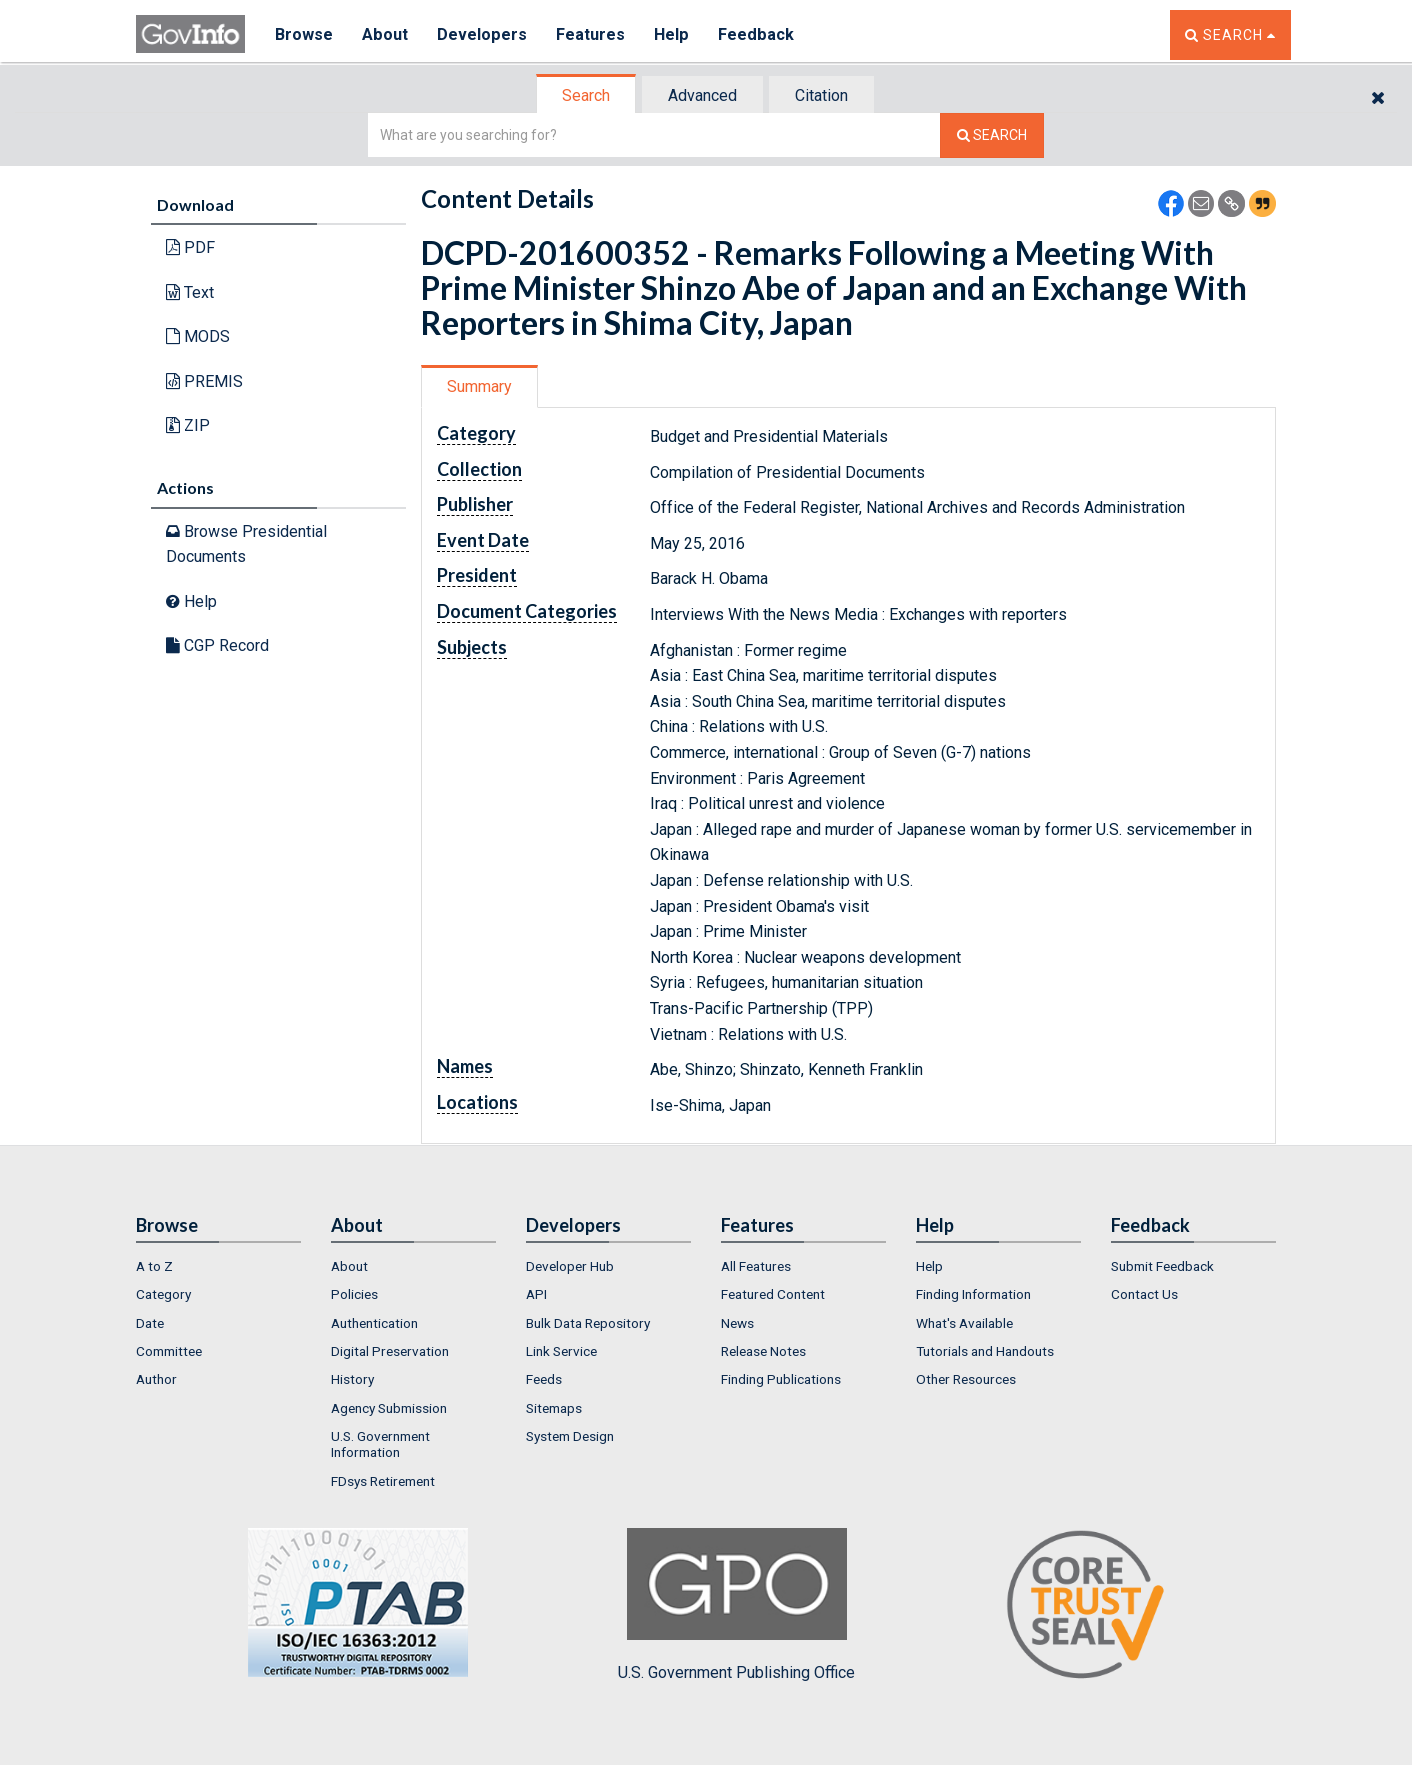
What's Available (964, 1323)
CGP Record (217, 645)
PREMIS (204, 381)
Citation (821, 95)
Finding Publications (781, 1379)
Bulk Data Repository (588, 1323)
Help (673, 34)
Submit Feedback (1162, 1266)
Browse (304, 34)
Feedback (757, 34)
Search (586, 95)
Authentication (374, 1323)
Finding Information (973, 1294)
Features (591, 34)
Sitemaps (554, 1408)
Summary (479, 386)
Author (156, 1379)
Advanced (702, 95)
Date (150, 1323)
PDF (190, 247)
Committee (169, 1351)
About (385, 34)
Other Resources (966, 1379)
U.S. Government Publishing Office (736, 1605)
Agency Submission (389, 1408)
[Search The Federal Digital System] (992, 135)
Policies (354, 1294)
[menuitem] (218, 1266)
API (536, 1294)
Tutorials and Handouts (985, 1351)
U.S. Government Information (380, 1444)
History (352, 1379)
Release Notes (763, 1351)
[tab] (587, 95)
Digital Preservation (390, 1351)
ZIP (188, 425)
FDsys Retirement (383, 1481)
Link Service (561, 1351)
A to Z (154, 1266)
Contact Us (1144, 1294)
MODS (198, 336)
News (737, 1323)
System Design (570, 1436)
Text (190, 292)
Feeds (544, 1379)
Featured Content (773, 1294)
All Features (756, 1266)
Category (163, 1294)
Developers (482, 34)
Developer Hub (570, 1266)
